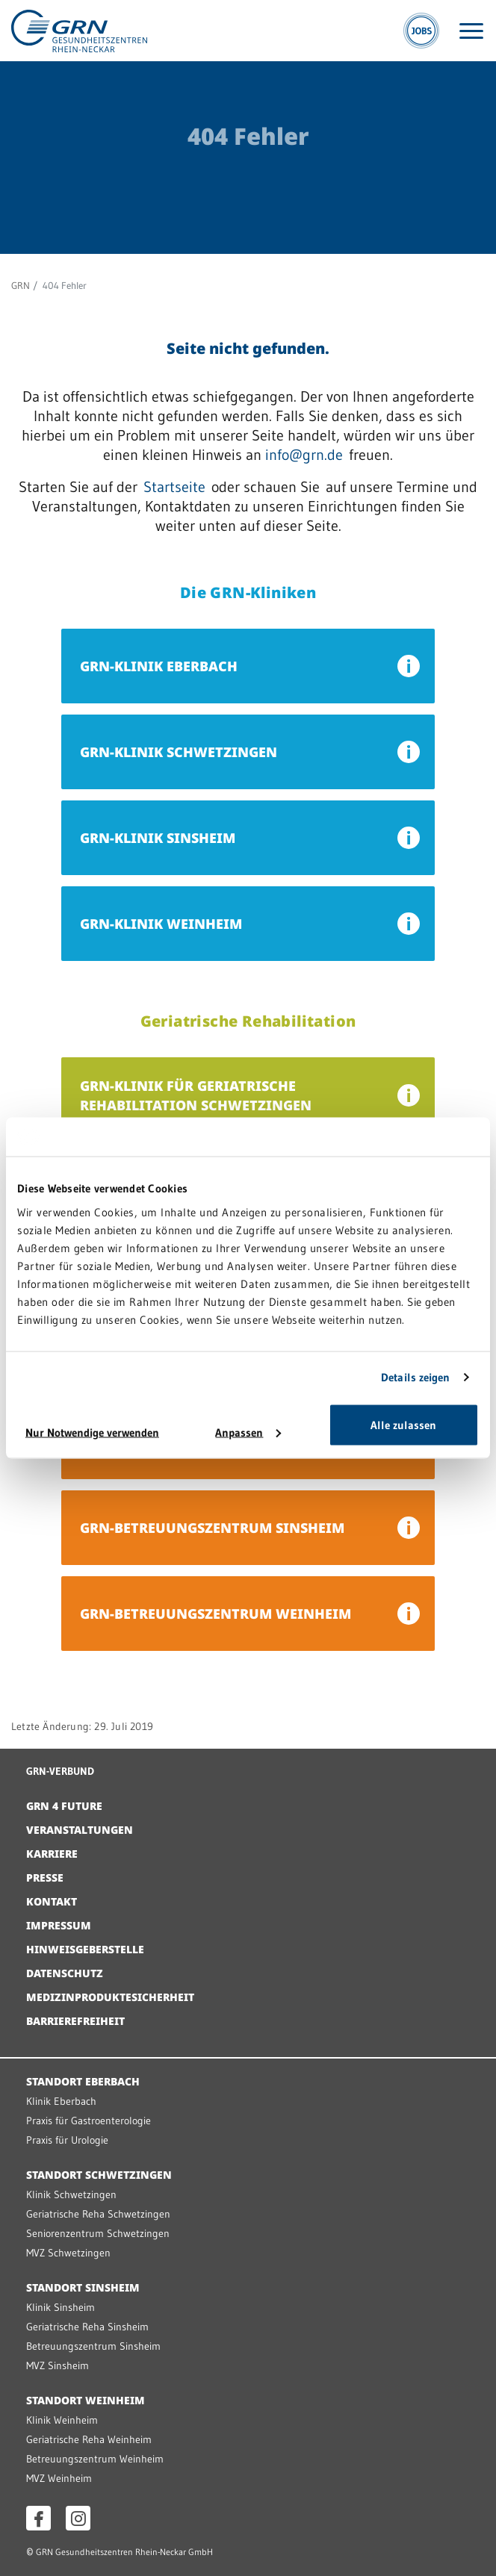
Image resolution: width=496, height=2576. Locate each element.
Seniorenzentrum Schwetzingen (98, 2233)
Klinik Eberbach (61, 2101)
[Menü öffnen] (471, 31)
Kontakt (51, 1901)
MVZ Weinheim (59, 2478)
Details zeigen (415, 1377)
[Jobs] (421, 31)
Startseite (174, 487)
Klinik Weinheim (62, 2420)
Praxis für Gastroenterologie (88, 2120)
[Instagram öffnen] (78, 2518)
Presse (44, 1877)
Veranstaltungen (79, 1830)
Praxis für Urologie (67, 2140)
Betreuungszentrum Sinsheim (93, 2346)
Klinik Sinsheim (60, 2307)
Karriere (52, 1854)
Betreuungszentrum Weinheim (95, 2458)
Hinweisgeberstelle (85, 1949)
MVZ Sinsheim (57, 2365)
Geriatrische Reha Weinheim (89, 2439)
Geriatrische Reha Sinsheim (87, 2326)
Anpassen (248, 1432)
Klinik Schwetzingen (71, 2194)
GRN (20, 285)
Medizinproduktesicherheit (110, 1997)
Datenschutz (64, 1973)
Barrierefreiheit (75, 2021)
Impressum (58, 1925)
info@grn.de (304, 455)
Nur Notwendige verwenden (92, 1432)
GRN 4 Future (64, 1806)
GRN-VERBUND (60, 1771)
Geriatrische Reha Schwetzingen (98, 2214)
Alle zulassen (403, 1424)
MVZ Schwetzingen (68, 2252)
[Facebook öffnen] (38, 2518)
